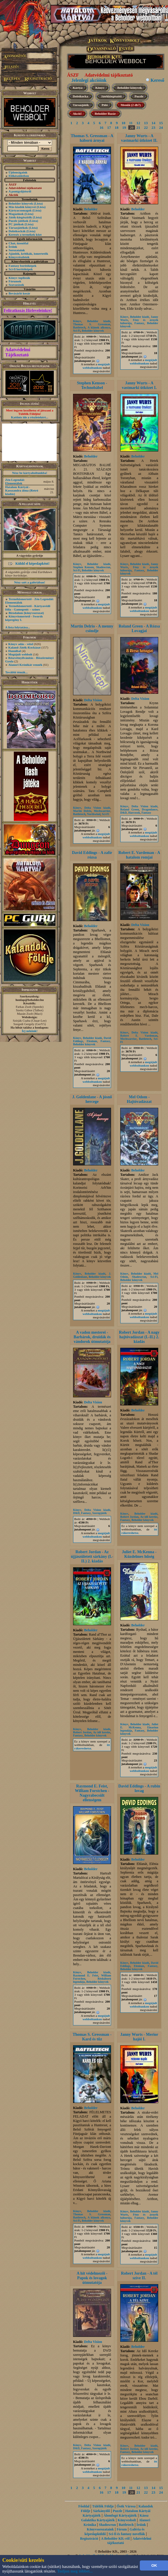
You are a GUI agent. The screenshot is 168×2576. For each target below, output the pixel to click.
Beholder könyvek (21, 203)
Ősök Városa (126, 2506)
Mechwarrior (102, 810)
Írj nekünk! (30, 1031)
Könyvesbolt (127, 2520)
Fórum (122, 2529)
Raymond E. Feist (85, 1975)
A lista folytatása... (17, 627)
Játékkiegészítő (111, 96)
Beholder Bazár (105, 113)
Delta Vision (93, 700)
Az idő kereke (148, 1516)
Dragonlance (149, 809)
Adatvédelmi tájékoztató (109, 75)
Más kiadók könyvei (22, 207)
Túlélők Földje (103, 2506)
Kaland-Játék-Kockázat (24, 647)
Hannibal (14, 651)
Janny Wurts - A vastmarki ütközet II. (139, 138)
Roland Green (129, 809)
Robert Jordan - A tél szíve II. (139, 2275)
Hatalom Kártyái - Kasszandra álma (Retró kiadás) (21, 490)
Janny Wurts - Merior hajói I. (139, 2036)
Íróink (13, 246)
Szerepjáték (99, 1513)
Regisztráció (89, 2539)
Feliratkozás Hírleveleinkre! (28, 310)
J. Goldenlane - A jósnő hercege (92, 1099)
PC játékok (16, 224)
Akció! (77, 113)
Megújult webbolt (20, 654)
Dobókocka (80, 96)
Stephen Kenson (83, 567)
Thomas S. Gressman (91, 324)
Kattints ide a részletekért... (29, 417)
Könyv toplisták (19, 277)
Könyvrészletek (19, 257)
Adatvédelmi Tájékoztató (17, 352)
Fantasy (139, 323)
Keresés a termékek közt (25, 234)
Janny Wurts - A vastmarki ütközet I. (139, 385)
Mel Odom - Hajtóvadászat (139, 1099)
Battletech (79, 327)
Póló (105, 105)
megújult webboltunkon (96, 365)
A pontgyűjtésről (20, 191)
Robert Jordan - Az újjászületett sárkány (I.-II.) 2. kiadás (92, 1556)
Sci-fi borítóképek (21, 269)
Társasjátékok (18, 227)
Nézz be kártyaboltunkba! (29, 473)
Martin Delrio (82, 810)
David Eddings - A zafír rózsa (92, 855)
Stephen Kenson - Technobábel (92, 385)
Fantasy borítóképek (23, 265)
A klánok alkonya (98, 327)
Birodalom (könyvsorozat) (26, 613)
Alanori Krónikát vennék (25, 664)
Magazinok (16, 214)
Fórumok (15, 281)
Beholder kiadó (98, 321)
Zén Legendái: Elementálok (15, 481)
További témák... (16, 672)
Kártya (78, 87)
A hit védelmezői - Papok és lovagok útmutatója (92, 2278)
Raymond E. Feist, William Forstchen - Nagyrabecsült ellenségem (92, 1793)
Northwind (93, 814)
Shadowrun (103, 567)
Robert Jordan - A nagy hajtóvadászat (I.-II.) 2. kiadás (139, 1337)
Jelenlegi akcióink (88, 80)
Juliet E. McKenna (139, 1726)
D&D (123, 812)
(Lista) (38, 203)
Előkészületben (19, 175)
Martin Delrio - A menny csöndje (92, 628)
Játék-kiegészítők (20, 217)
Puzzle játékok (18, 220)
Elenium (92, 1041)
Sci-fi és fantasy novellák (127, 2534)
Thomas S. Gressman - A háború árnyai (92, 138)
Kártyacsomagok (20, 210)
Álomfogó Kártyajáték (120, 2515)
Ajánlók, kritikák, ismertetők (28, 253)
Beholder (91, 209)
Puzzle (139, 96)
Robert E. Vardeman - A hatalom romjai (139, 855)
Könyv (100, 87)
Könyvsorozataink (100, 2529)
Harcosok (134, 812)
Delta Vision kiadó (97, 807)
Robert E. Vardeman (139, 1035)
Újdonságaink (18, 172)
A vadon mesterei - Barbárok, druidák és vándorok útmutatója (92, 1337)
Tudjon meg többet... (75, 2571)
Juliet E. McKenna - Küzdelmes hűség (139, 1554)
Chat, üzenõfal (18, 243)
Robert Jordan (129, 1516)
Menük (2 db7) (131, 105)
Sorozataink (17, 250)
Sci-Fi (76, 330)
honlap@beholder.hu (30, 999)
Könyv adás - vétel (20, 644)
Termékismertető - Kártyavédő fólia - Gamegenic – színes (27, 607)
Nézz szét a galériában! (29, 582)
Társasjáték (81, 105)
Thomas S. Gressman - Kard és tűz (91, 2036)
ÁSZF (73, 75)
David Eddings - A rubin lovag (139, 1788)
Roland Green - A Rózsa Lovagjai (139, 628)
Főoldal (83, 2506)
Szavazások (16, 284)
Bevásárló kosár (19, 293)
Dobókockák (17, 231)
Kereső (157, 80)
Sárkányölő (101, 2511)
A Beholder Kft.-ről (115, 2539)
